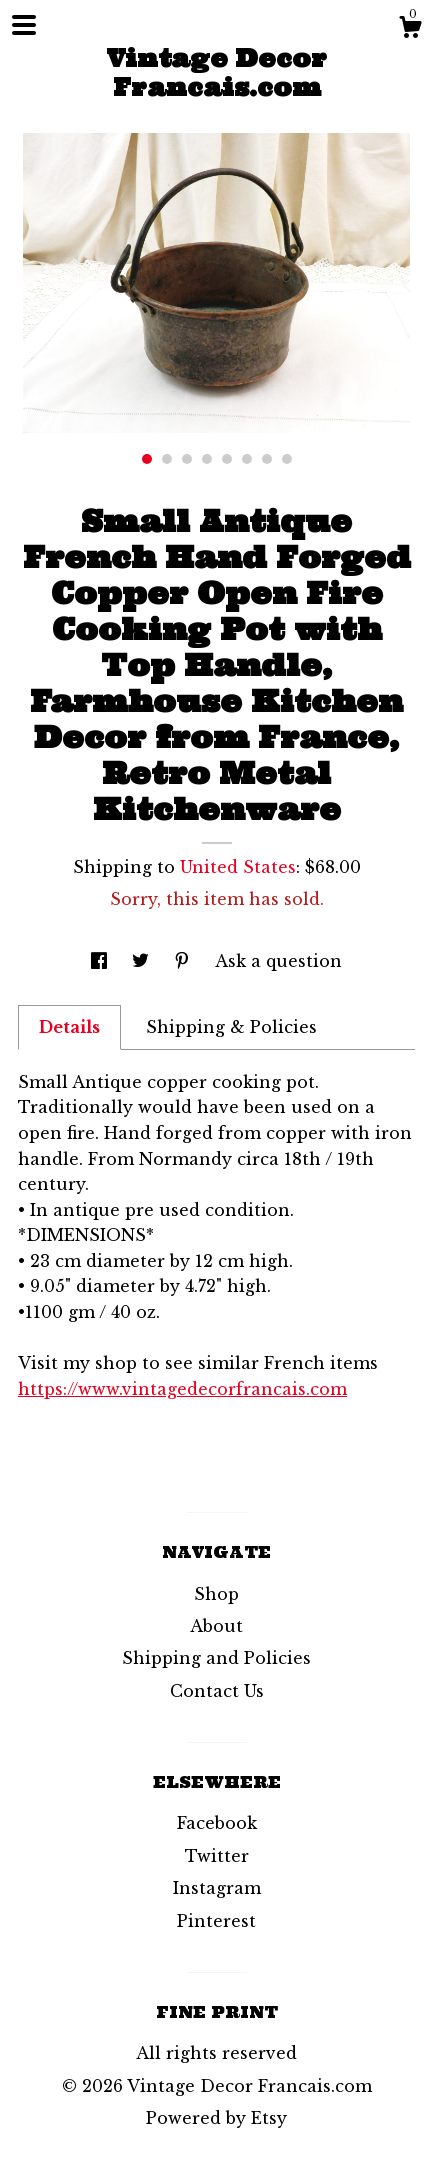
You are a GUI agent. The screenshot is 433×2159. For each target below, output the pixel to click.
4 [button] (207, 459)
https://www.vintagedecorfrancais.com (182, 1389)
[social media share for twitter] (143, 961)
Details (69, 1027)
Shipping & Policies (231, 1027)
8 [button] (287, 459)
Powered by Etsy (216, 2118)
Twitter (217, 1856)
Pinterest (216, 1921)
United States (238, 867)
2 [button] (167, 459)
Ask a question (278, 961)
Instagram (217, 1888)
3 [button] (187, 459)
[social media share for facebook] (101, 961)
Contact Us (217, 1691)
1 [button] (147, 459)
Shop (216, 1594)
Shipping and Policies (216, 1658)
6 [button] (247, 459)
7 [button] (267, 459)
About (216, 1626)
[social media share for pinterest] (184, 961)
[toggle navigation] (24, 25)
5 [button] (227, 459)
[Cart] (410, 30)
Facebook (217, 1823)
